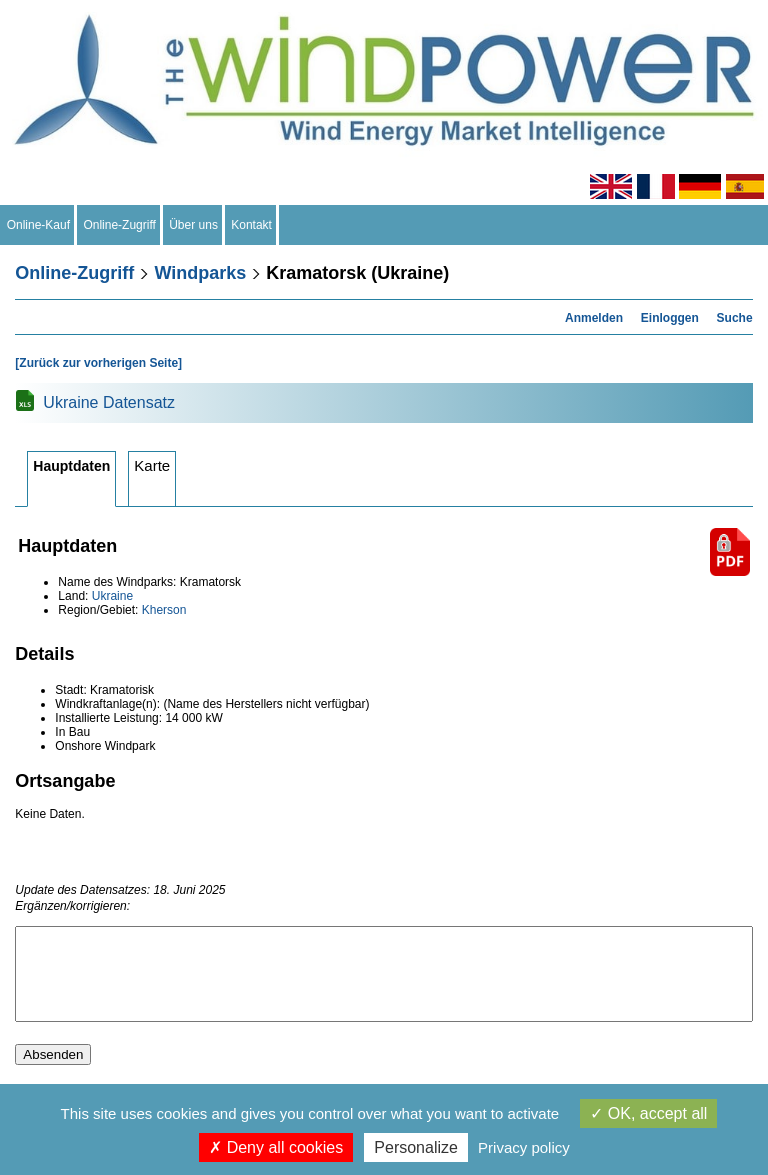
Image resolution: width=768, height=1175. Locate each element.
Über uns (194, 225)
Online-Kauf (38, 225)
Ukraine (112, 596)
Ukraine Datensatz (109, 402)
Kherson (164, 610)
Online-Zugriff (120, 225)
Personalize (416, 1147)
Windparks (200, 273)
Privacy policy (524, 1147)
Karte (152, 465)
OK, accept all (648, 1113)
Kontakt (252, 225)
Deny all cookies (276, 1147)
